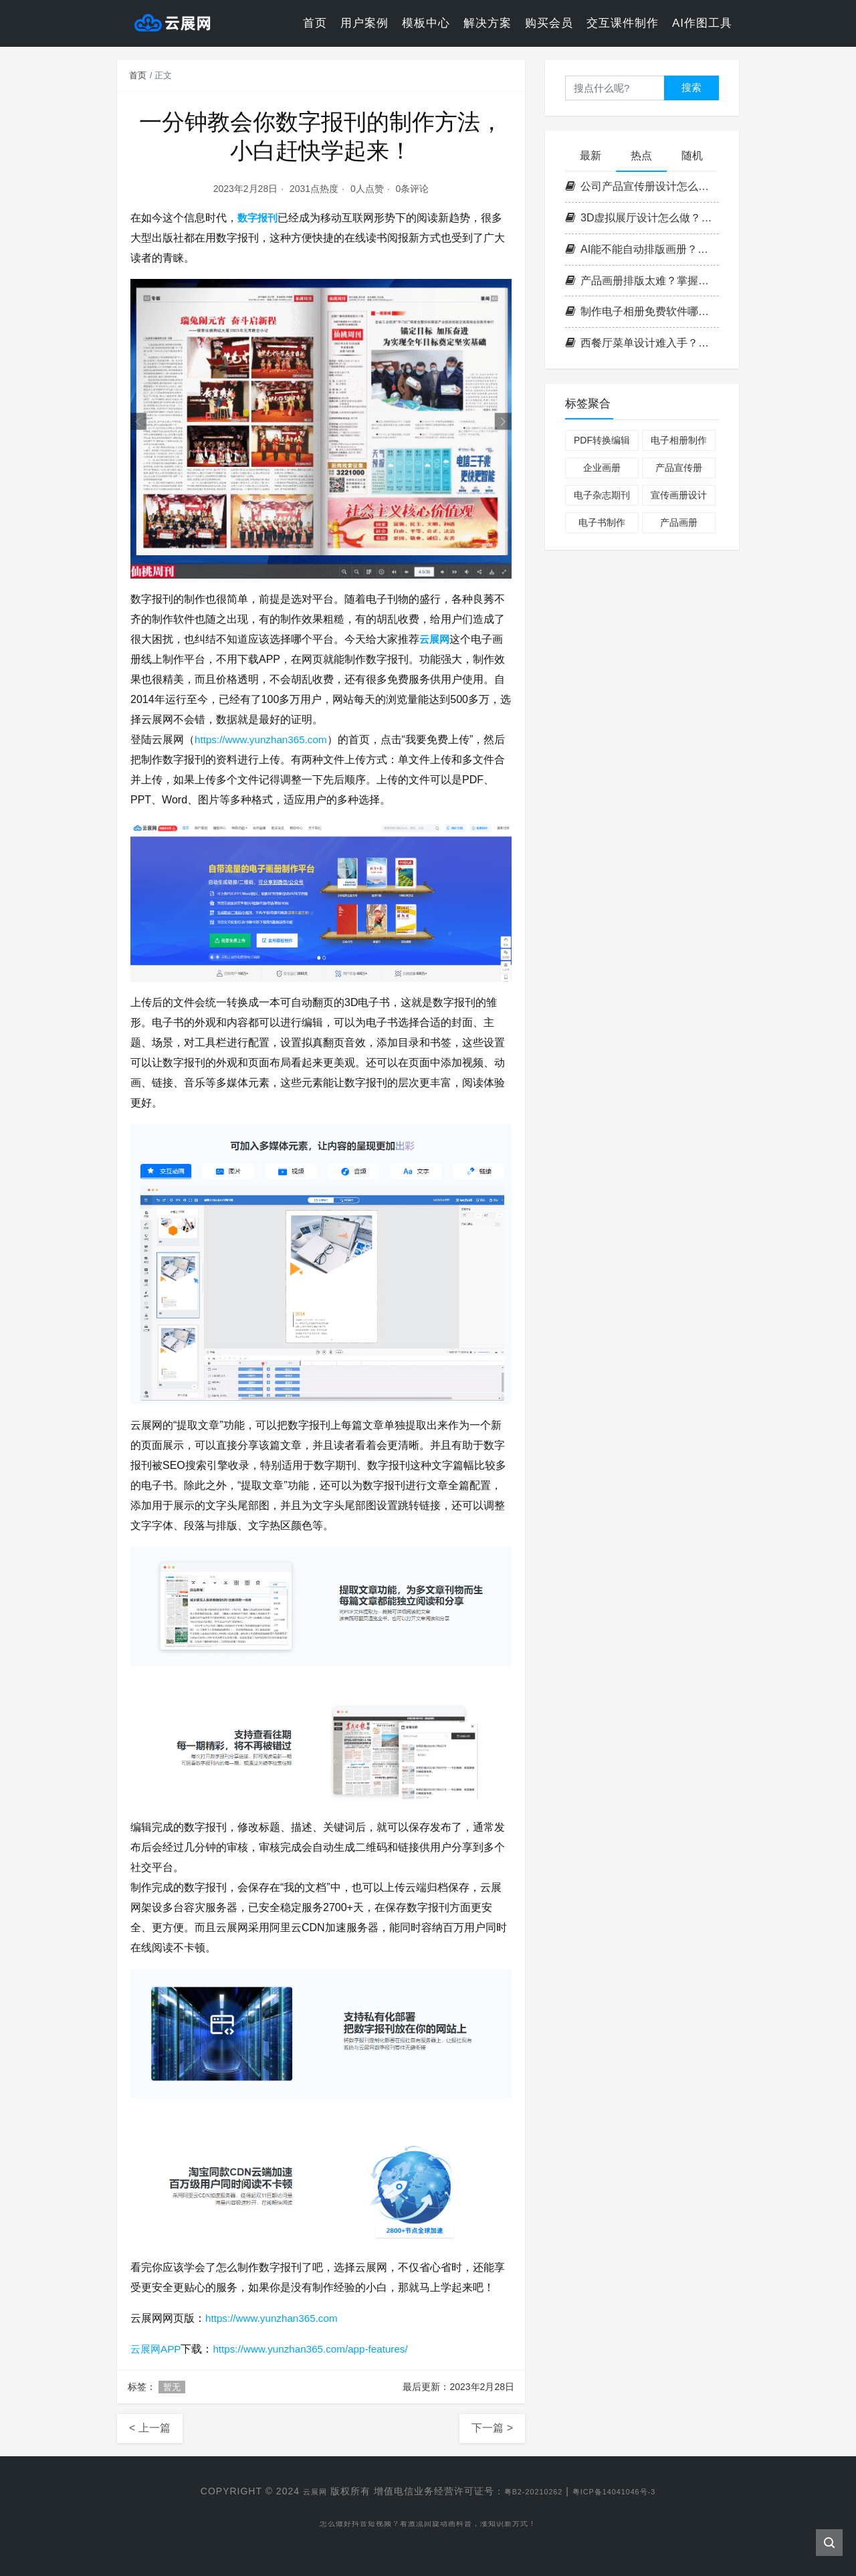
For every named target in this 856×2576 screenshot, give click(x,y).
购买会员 (549, 23)
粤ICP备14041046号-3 (624, 2491)
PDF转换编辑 (602, 440)
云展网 (435, 639)
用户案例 (364, 23)
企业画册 (602, 467)
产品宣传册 (678, 467)
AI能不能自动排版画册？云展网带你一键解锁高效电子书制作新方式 (642, 249)
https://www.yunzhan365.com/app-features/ (318, 2349)
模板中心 (426, 23)
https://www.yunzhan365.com (264, 739)
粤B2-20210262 (525, 2491)
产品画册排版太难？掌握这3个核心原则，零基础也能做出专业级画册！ (642, 280)
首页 (315, 23)
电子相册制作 (679, 440)
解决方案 (487, 23)
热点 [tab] (641, 155)
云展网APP (157, 2349)
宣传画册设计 (679, 495)
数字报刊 (258, 217)
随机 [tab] (692, 155)
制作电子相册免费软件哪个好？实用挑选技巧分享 (642, 311)
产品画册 (679, 522)
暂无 (172, 2387)
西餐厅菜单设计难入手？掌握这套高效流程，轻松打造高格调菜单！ (642, 343)
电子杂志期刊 (602, 495)
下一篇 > (492, 2428)
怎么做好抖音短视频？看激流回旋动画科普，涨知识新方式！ (428, 2527)
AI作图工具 (702, 23)
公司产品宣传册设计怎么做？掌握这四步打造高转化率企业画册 (642, 186)
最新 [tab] (590, 155)
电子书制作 (601, 522)
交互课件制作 (622, 23)
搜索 (691, 87)
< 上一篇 (150, 2428)
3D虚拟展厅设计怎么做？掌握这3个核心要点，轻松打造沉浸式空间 (642, 217)
